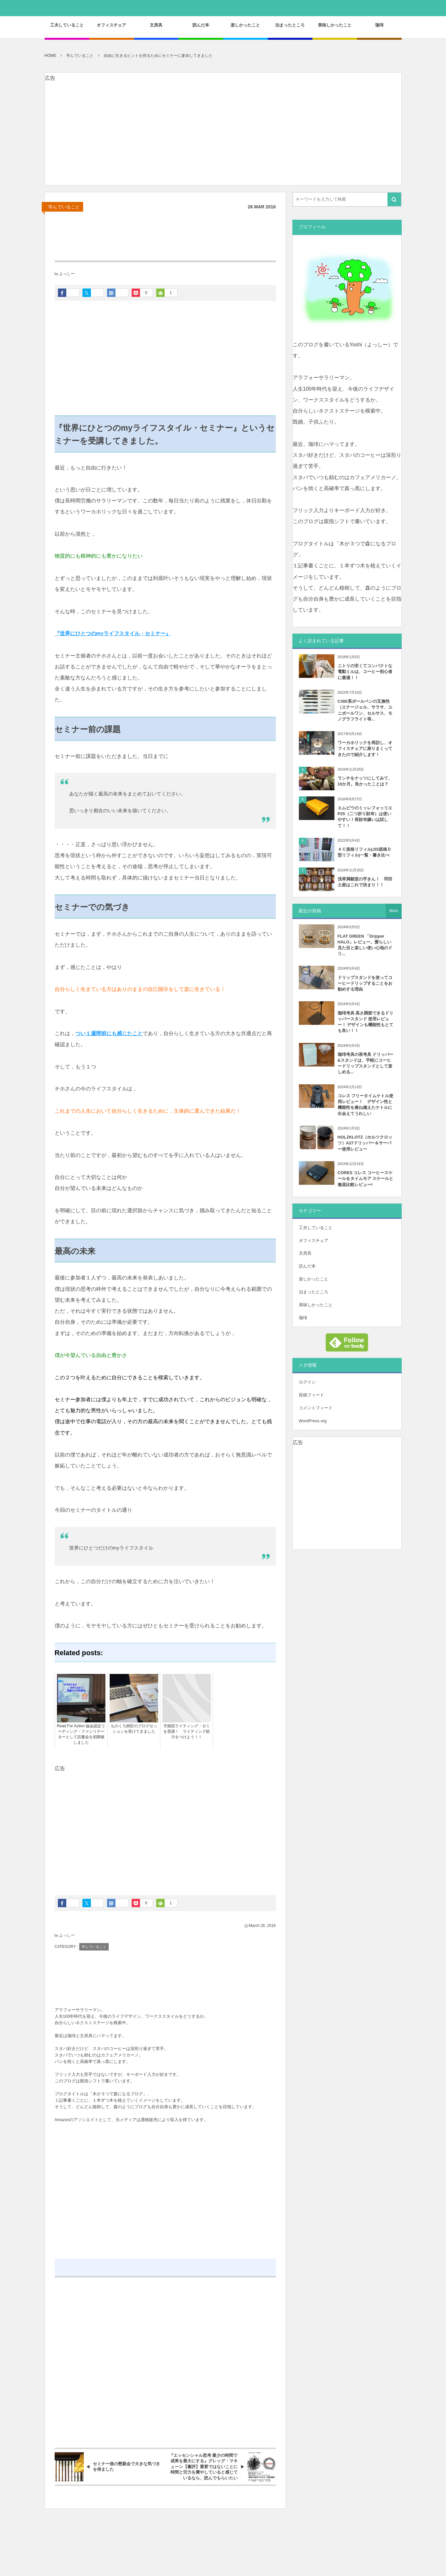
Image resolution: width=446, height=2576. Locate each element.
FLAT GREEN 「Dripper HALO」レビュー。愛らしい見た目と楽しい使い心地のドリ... (365, 945)
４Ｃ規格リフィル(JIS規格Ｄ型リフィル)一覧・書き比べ (365, 852)
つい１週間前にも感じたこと (109, 1033)
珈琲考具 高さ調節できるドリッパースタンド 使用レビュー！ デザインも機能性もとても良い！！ (366, 1022)
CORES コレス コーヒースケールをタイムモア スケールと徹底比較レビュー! (366, 1178)
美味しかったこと (315, 1304)
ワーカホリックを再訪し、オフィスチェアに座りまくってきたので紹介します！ (365, 748)
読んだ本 (307, 1266)
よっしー (67, 273)
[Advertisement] (223, 140)
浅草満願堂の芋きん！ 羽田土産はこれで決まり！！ (365, 882)
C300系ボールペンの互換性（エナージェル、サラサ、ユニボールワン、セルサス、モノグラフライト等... (365, 710)
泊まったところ (313, 1291)
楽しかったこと (313, 1279)
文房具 (305, 1253)
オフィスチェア (313, 1240)
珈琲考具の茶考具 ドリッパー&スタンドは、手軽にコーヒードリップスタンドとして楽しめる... (366, 1063)
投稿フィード (311, 1395)
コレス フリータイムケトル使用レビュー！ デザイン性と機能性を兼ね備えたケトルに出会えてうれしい (366, 1104)
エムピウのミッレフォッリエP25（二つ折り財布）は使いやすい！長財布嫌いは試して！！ (365, 816)
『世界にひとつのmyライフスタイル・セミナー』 (113, 633)
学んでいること (64, 206)
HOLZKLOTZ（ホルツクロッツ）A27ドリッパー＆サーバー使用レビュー (365, 1143)
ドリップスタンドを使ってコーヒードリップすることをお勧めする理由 (365, 983)
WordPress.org (313, 1420)
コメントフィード (315, 1407)
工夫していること (315, 1227)
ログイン (307, 1382)
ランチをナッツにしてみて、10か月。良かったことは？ (365, 781)
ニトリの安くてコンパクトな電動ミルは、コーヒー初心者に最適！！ (365, 671)
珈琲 (303, 1317)
